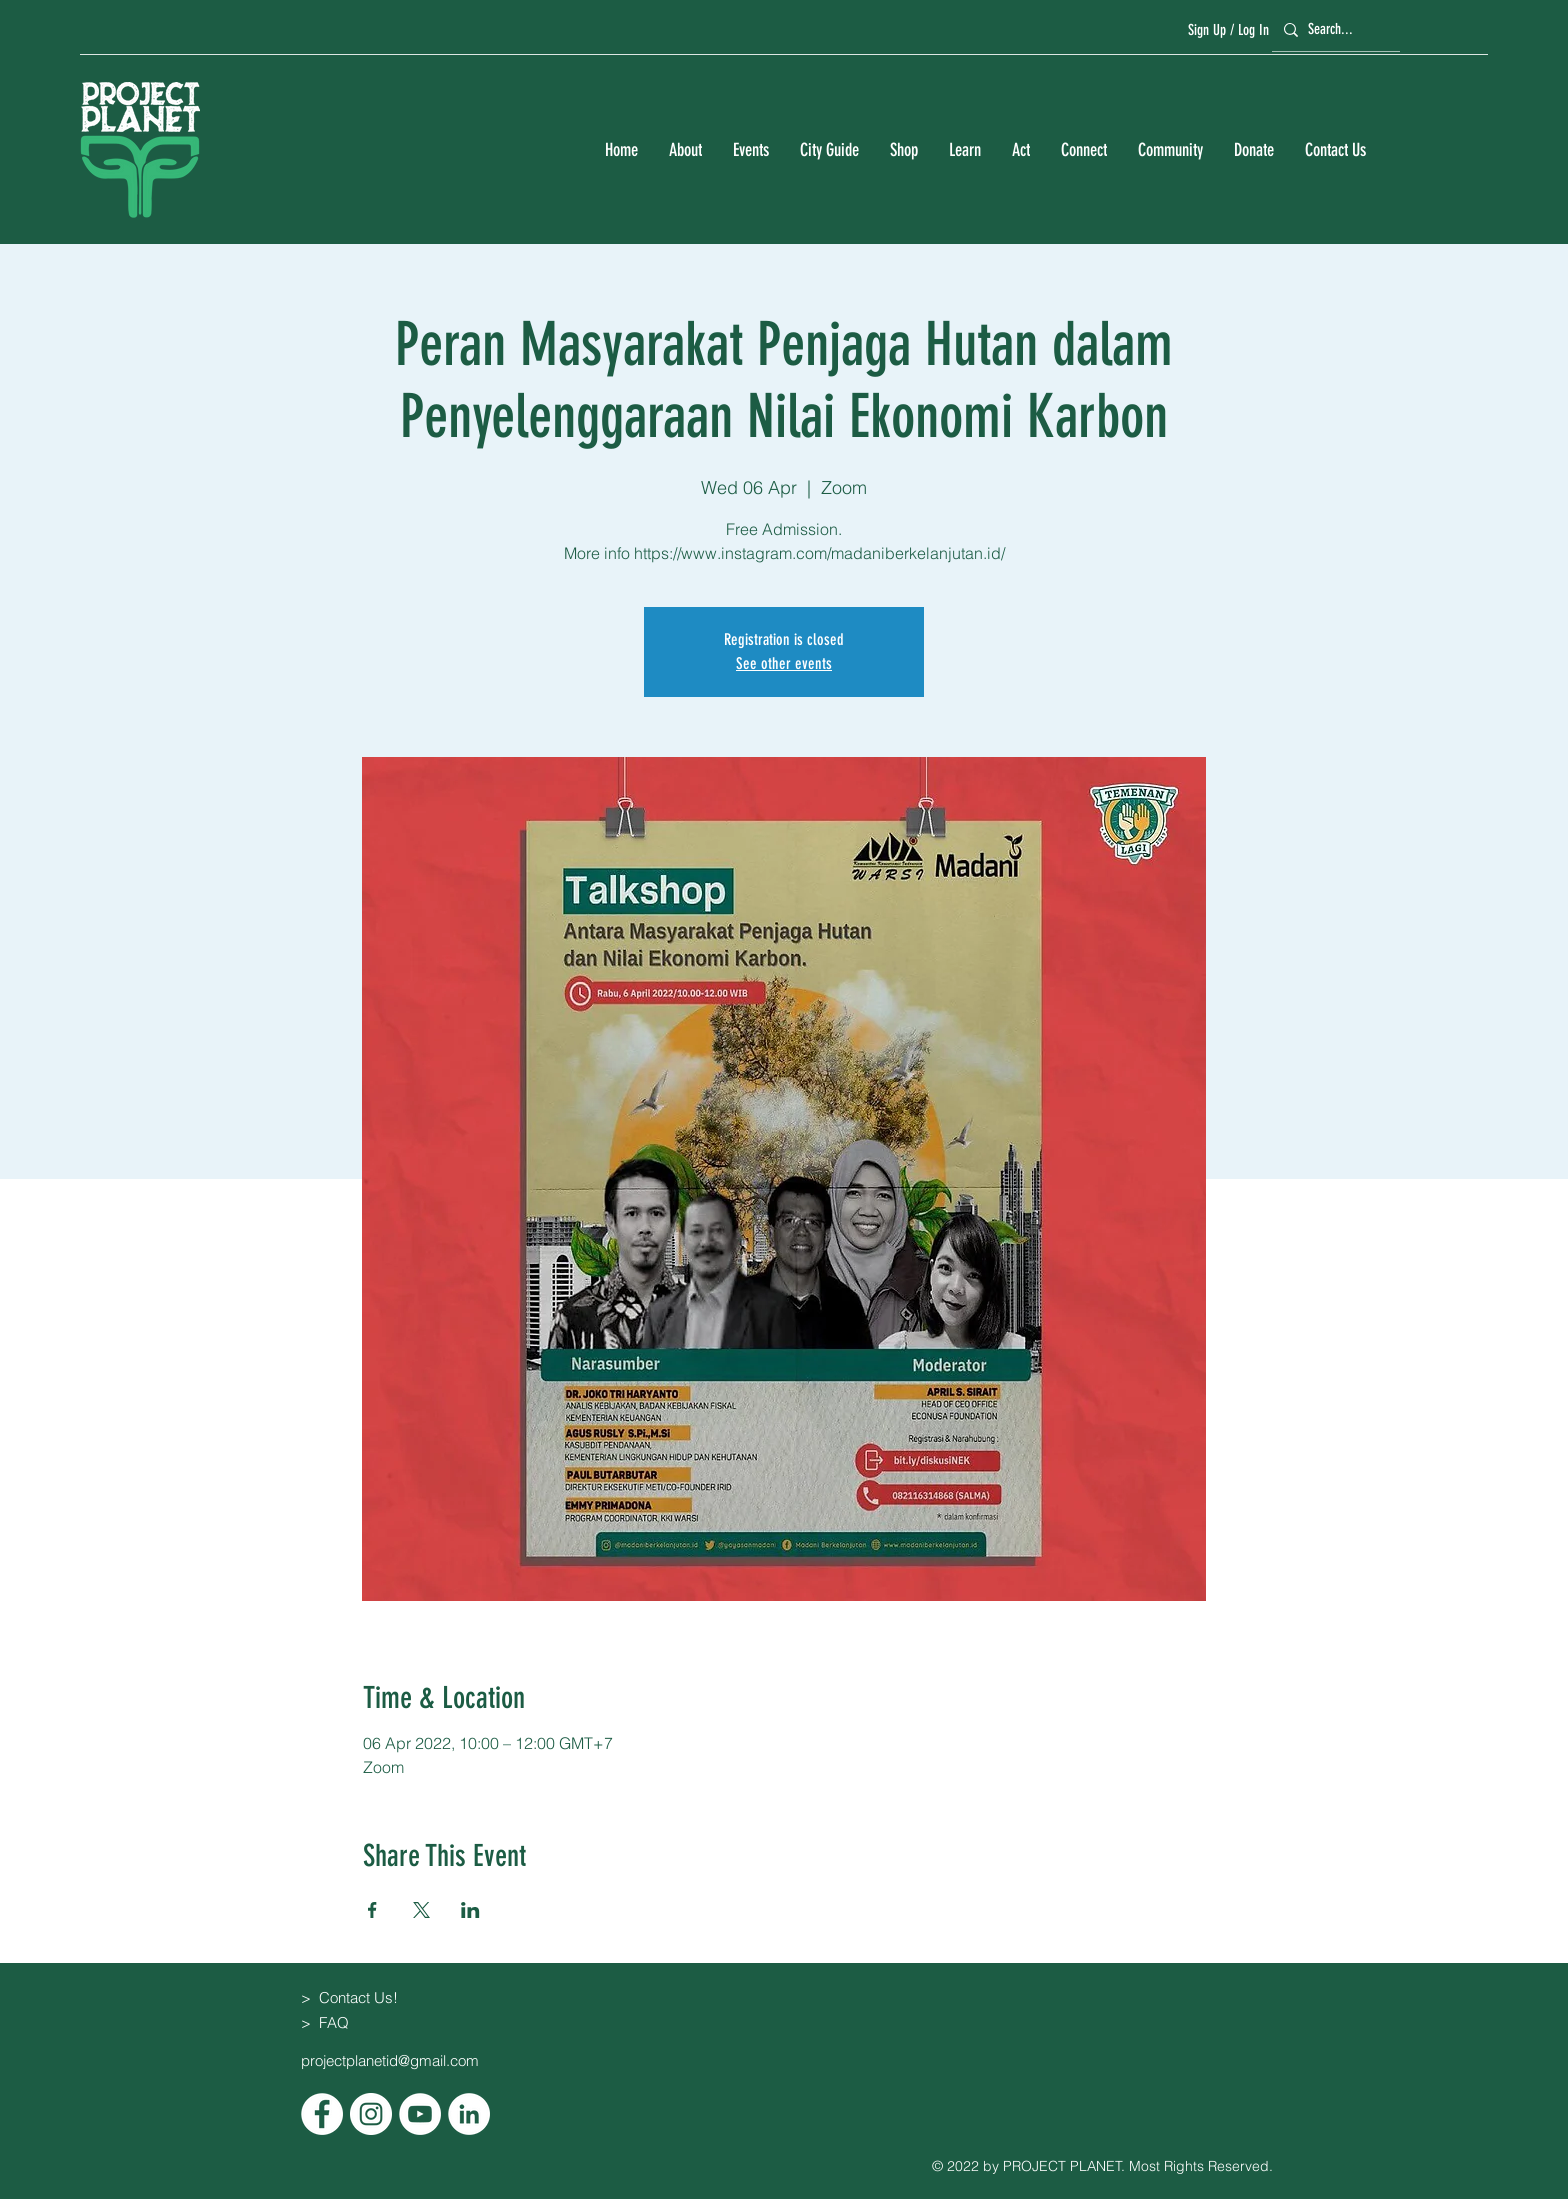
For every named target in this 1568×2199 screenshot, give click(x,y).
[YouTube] (420, 2114)
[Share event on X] (421, 1910)
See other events (784, 663)
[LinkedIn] (469, 2114)
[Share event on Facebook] (372, 1910)
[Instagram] (371, 2114)
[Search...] (1333, 29)
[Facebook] (322, 2114)
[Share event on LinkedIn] (470, 1910)
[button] (685, 150)
